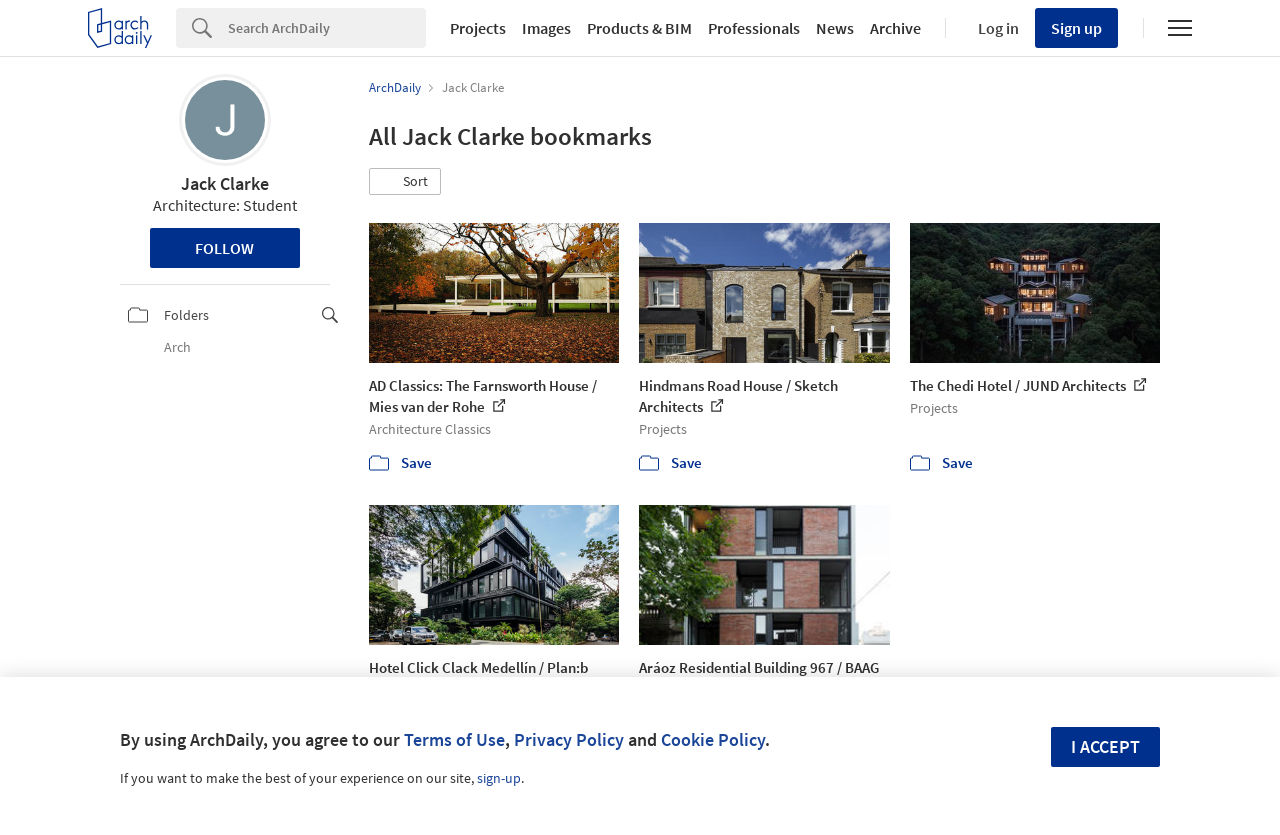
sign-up (499, 778)
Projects (478, 28)
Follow (224, 248)
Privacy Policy (569, 739)
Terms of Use (454, 739)
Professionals (754, 28)
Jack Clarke (225, 183)
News (835, 28)
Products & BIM (639, 28)
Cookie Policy (713, 739)
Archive (895, 28)
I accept (1105, 746)
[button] (405, 182)
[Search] (327, 28)
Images (546, 28)
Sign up (1076, 28)
